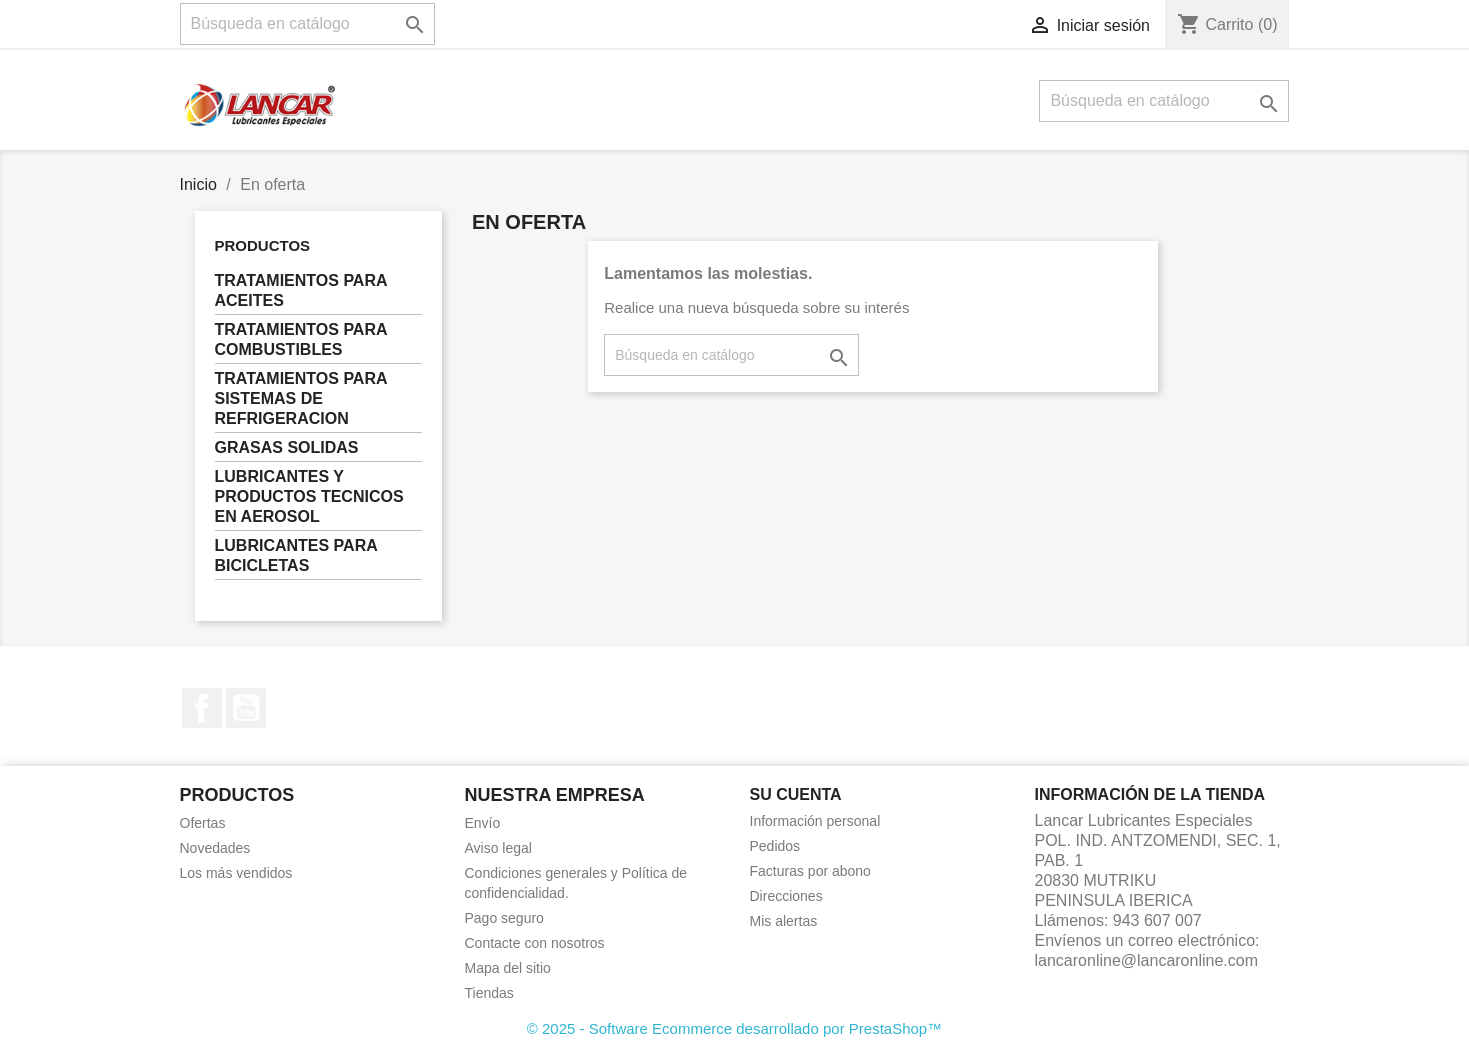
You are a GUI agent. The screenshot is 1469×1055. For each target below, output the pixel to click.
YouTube (246, 708)
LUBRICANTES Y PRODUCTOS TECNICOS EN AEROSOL (309, 496)
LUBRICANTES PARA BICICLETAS (296, 555)
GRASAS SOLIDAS (287, 447)
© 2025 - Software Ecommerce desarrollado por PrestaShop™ (734, 1028)
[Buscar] (307, 24)
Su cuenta (796, 794)
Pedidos (775, 846)
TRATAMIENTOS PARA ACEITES (301, 290)
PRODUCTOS (263, 245)
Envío (483, 823)
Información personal (815, 821)
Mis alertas (784, 921)
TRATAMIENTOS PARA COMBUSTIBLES (301, 339)
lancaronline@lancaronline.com (1146, 960)
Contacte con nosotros (535, 943)
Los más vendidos (236, 873)
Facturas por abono (810, 871)
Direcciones (786, 896)
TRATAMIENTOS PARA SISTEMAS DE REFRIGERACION (301, 398)
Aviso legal (498, 848)
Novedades (215, 848)
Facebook (202, 708)
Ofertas (203, 823)
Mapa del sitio (508, 968)
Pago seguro (504, 918)
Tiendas (489, 993)
